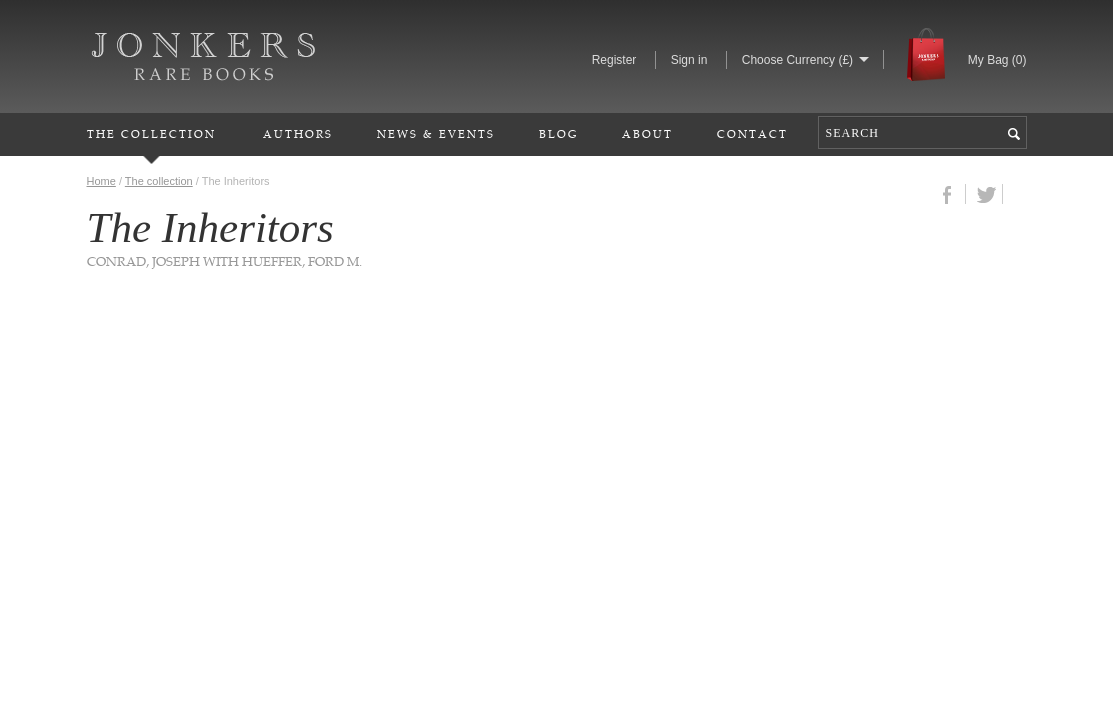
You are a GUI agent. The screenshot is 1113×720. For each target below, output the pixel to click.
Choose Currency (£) (797, 60)
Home (101, 181)
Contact (752, 133)
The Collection (151, 133)
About (647, 133)
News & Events (436, 133)
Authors (298, 133)
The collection (159, 181)
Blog (558, 133)
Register (614, 60)
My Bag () (997, 60)
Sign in (689, 60)
